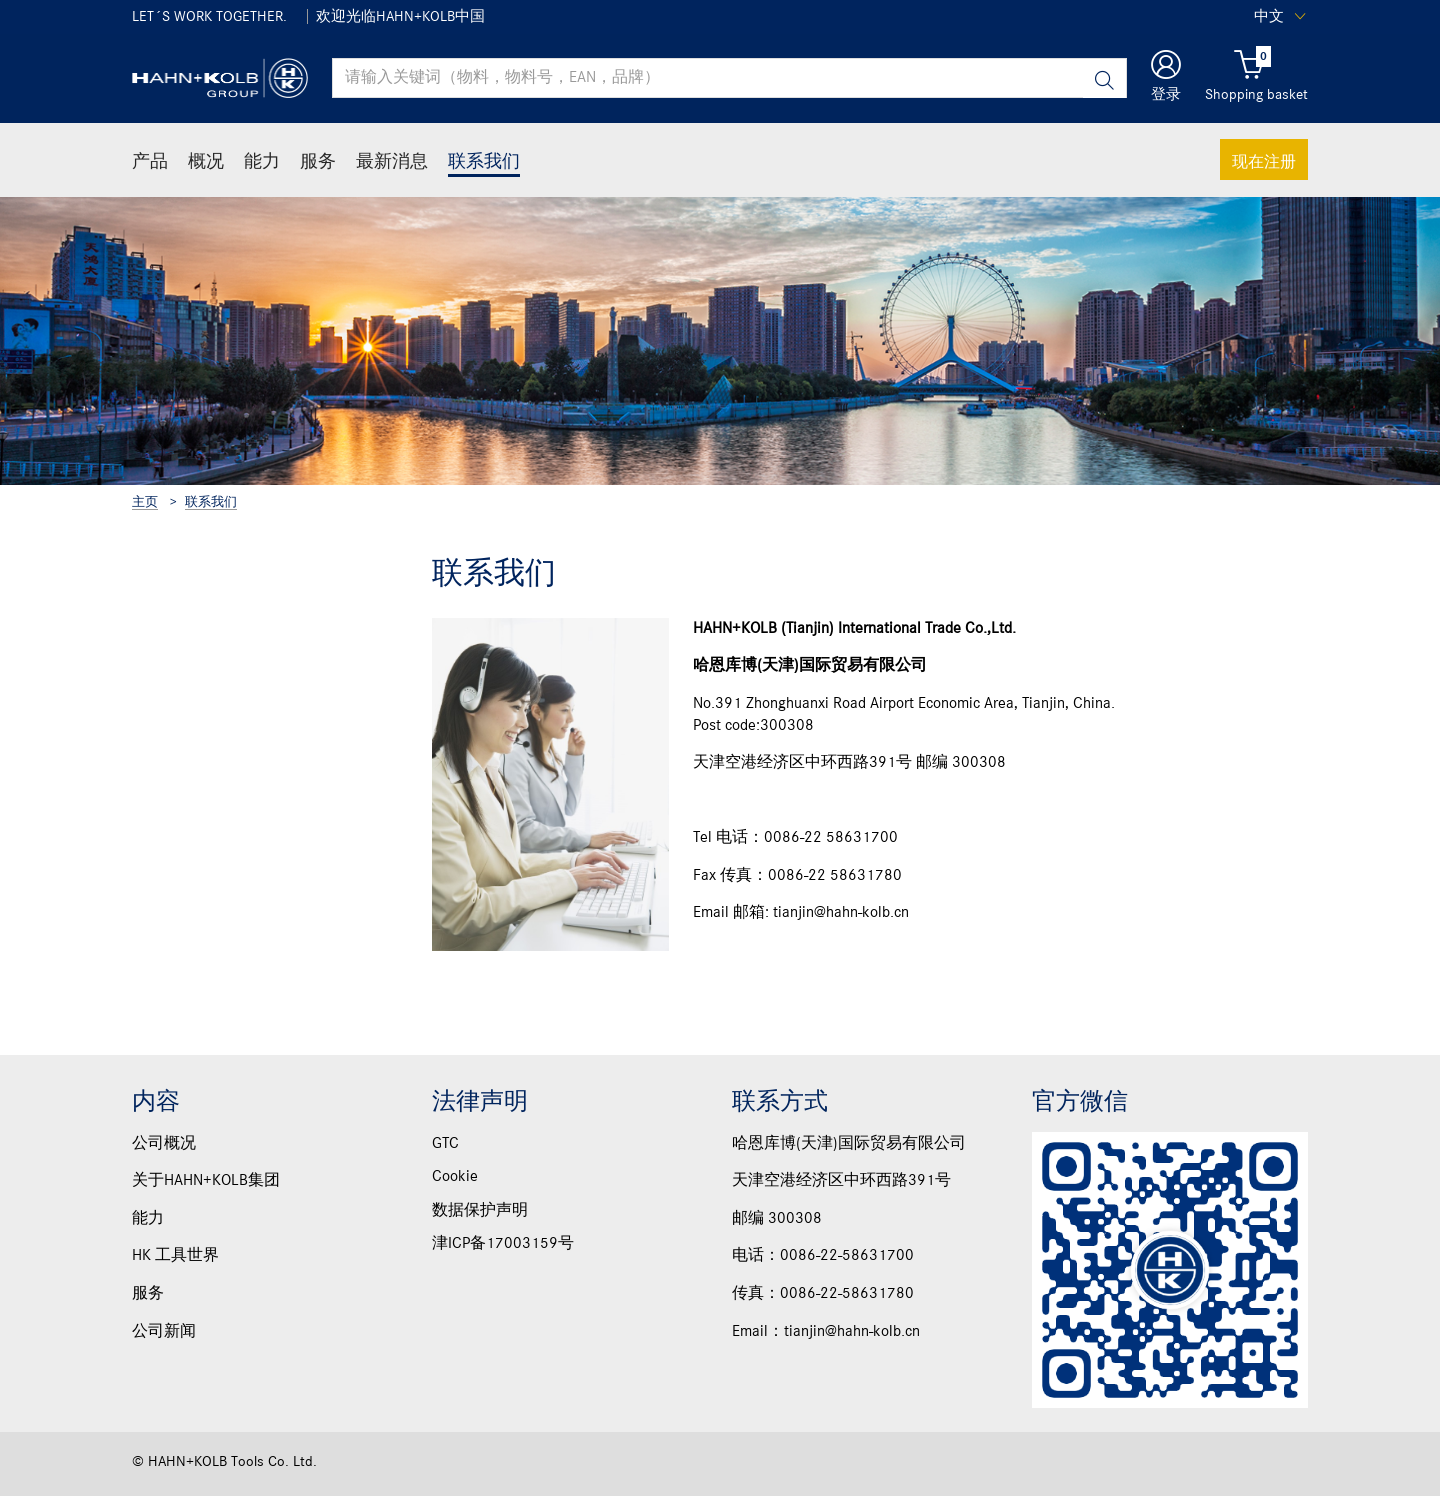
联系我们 (484, 161)
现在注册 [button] (1264, 160)
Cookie (455, 1177)
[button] (1166, 78)
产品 (150, 161)
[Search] (1104, 78)
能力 (262, 161)
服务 (318, 161)
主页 (145, 502)
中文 (1269, 16)
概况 (206, 161)
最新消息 (392, 161)
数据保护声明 (480, 1211)
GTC (445, 1144)
